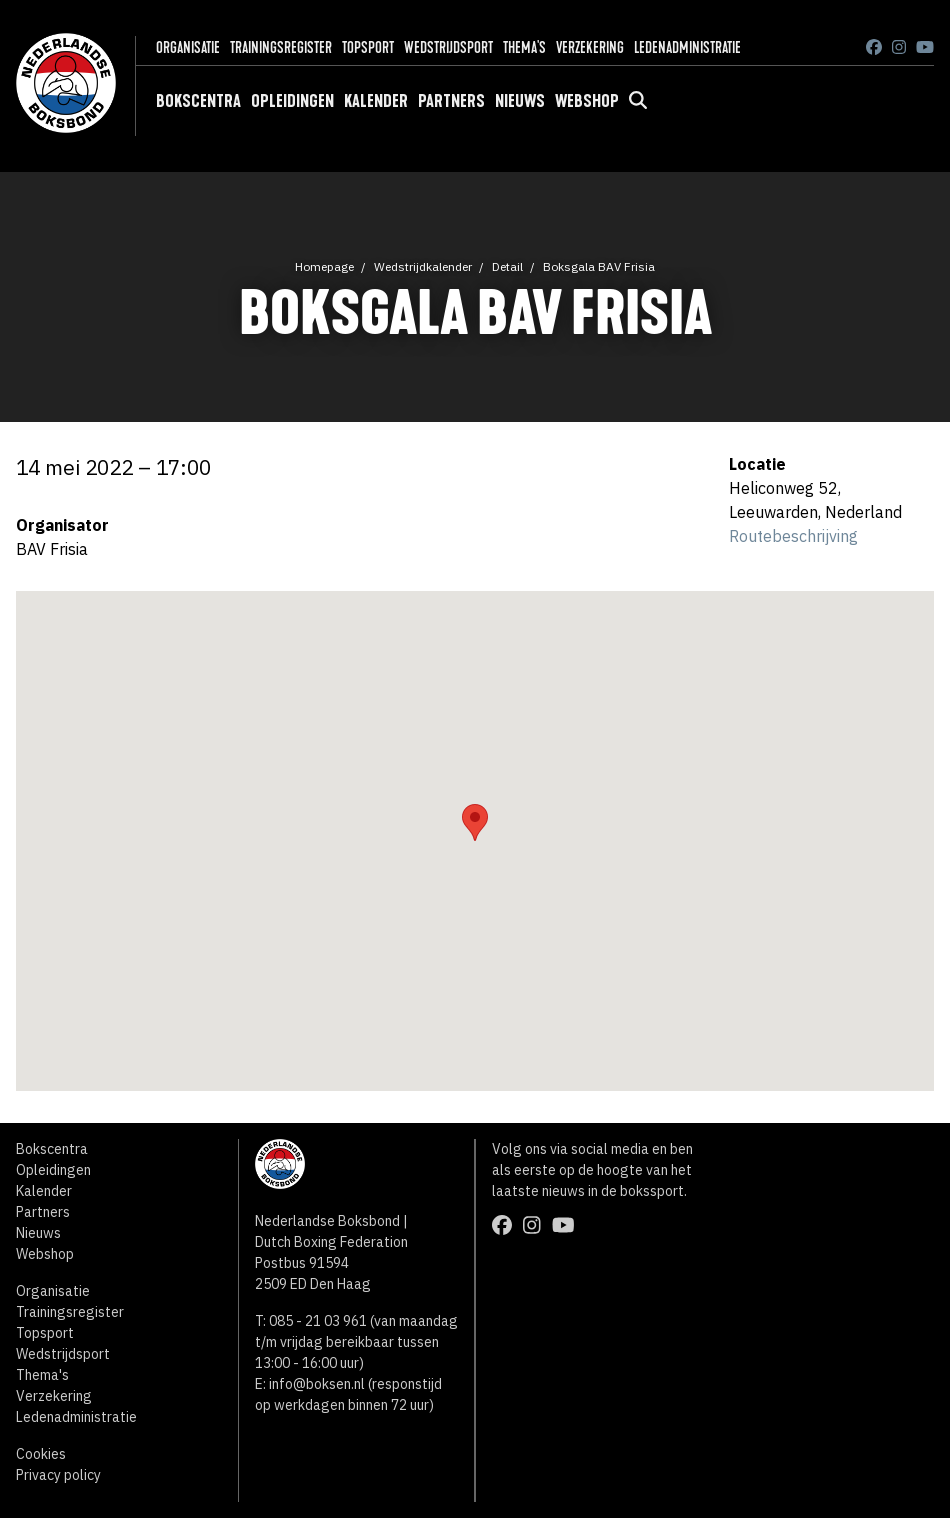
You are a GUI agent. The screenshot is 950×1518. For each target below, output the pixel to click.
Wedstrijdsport (448, 47)
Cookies (41, 1454)
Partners (451, 101)
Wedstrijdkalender (423, 266)
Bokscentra (198, 101)
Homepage (324, 266)
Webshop (587, 101)
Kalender (376, 101)
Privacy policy (58, 1475)
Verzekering (590, 47)
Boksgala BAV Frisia (599, 266)
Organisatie (188, 47)
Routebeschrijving (793, 536)
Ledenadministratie (687, 47)
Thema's (524, 47)
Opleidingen (292, 101)
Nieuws (520, 101)
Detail (507, 266)
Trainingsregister (281, 47)
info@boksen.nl (317, 1384)
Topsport (368, 47)
